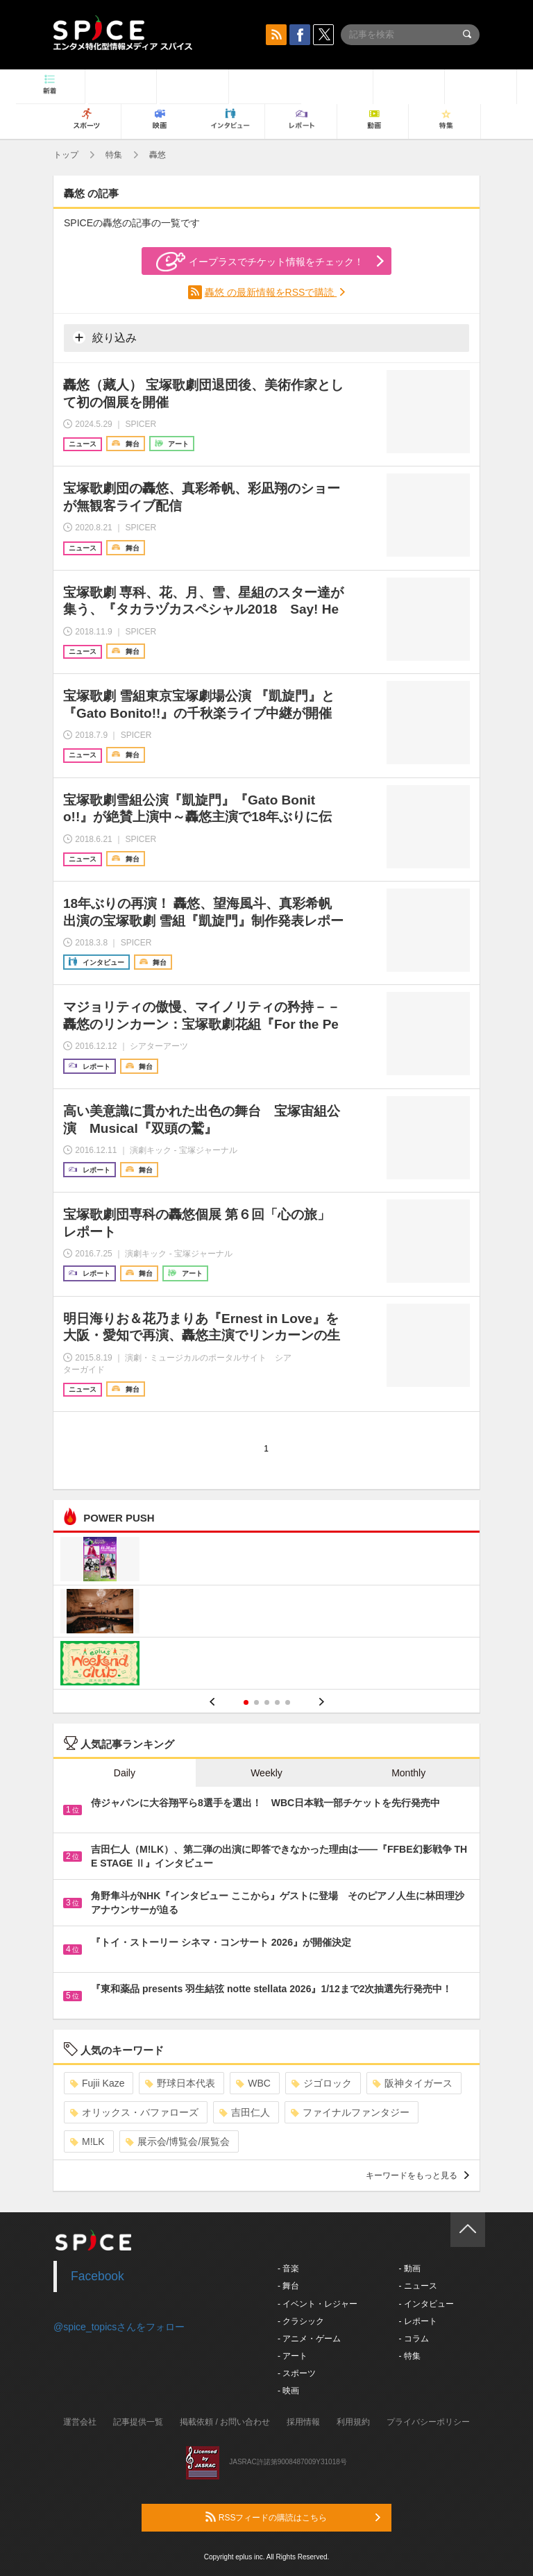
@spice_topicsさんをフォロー (119, 2326)
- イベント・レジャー (317, 2304)
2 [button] (256, 1702)
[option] (266, 1613)
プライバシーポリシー (428, 2422)
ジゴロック (321, 2083)
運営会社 (79, 2422)
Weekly (266, 1772)
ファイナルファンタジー (350, 2112)
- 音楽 (288, 2268)
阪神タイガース (412, 2083)
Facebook (97, 2276)
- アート (292, 2356)
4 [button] (277, 1702)
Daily (124, 1772)
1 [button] (246, 1702)
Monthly (408, 1772)
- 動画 (409, 2268)
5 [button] (287, 1702)
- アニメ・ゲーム (309, 2338)
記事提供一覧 (138, 2422)
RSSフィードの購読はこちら (292, 2517)
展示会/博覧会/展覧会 (178, 2141)
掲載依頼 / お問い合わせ (225, 2422)
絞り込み (105, 337)
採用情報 (303, 2422)
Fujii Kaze (97, 2083)
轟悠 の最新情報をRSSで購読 (271, 292)
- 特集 (409, 2356)
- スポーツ (297, 2373)
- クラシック (301, 2321)
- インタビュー (425, 2304)
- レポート (417, 2321)
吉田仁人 (244, 2112)
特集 (113, 155)
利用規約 (353, 2422)
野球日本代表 (180, 2083)
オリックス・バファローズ (134, 2112)
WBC (253, 2083)
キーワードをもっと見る (417, 2175)
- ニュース (417, 2286)
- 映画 (288, 2391)
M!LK (87, 2141)
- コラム (413, 2338)
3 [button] (266, 1702)
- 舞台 (288, 2286)
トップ (65, 155)
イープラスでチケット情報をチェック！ (260, 261)
